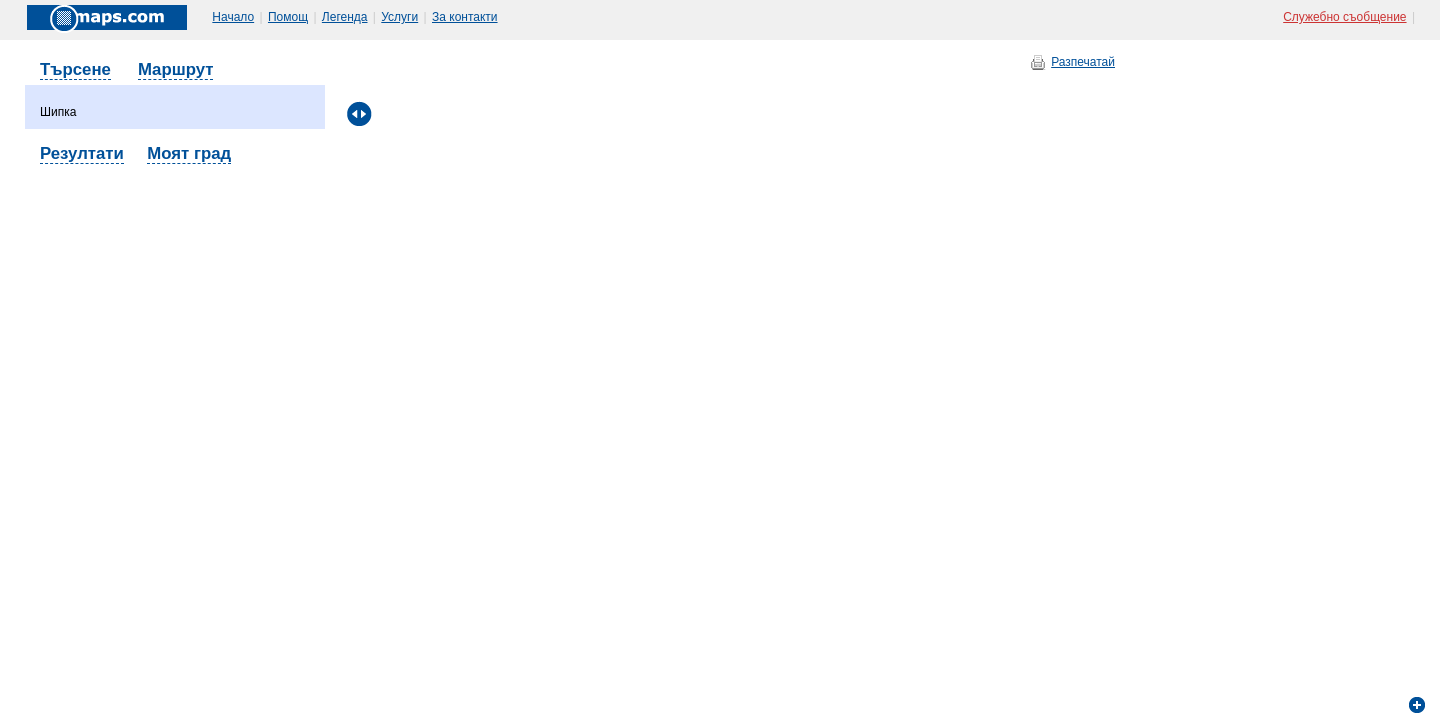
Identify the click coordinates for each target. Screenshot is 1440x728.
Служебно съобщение (1344, 17)
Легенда (345, 17)
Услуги (399, 17)
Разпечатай (1083, 62)
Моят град (189, 153)
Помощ (288, 17)
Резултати (82, 153)
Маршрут (176, 69)
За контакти (465, 17)
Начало (233, 17)
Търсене (75, 69)
